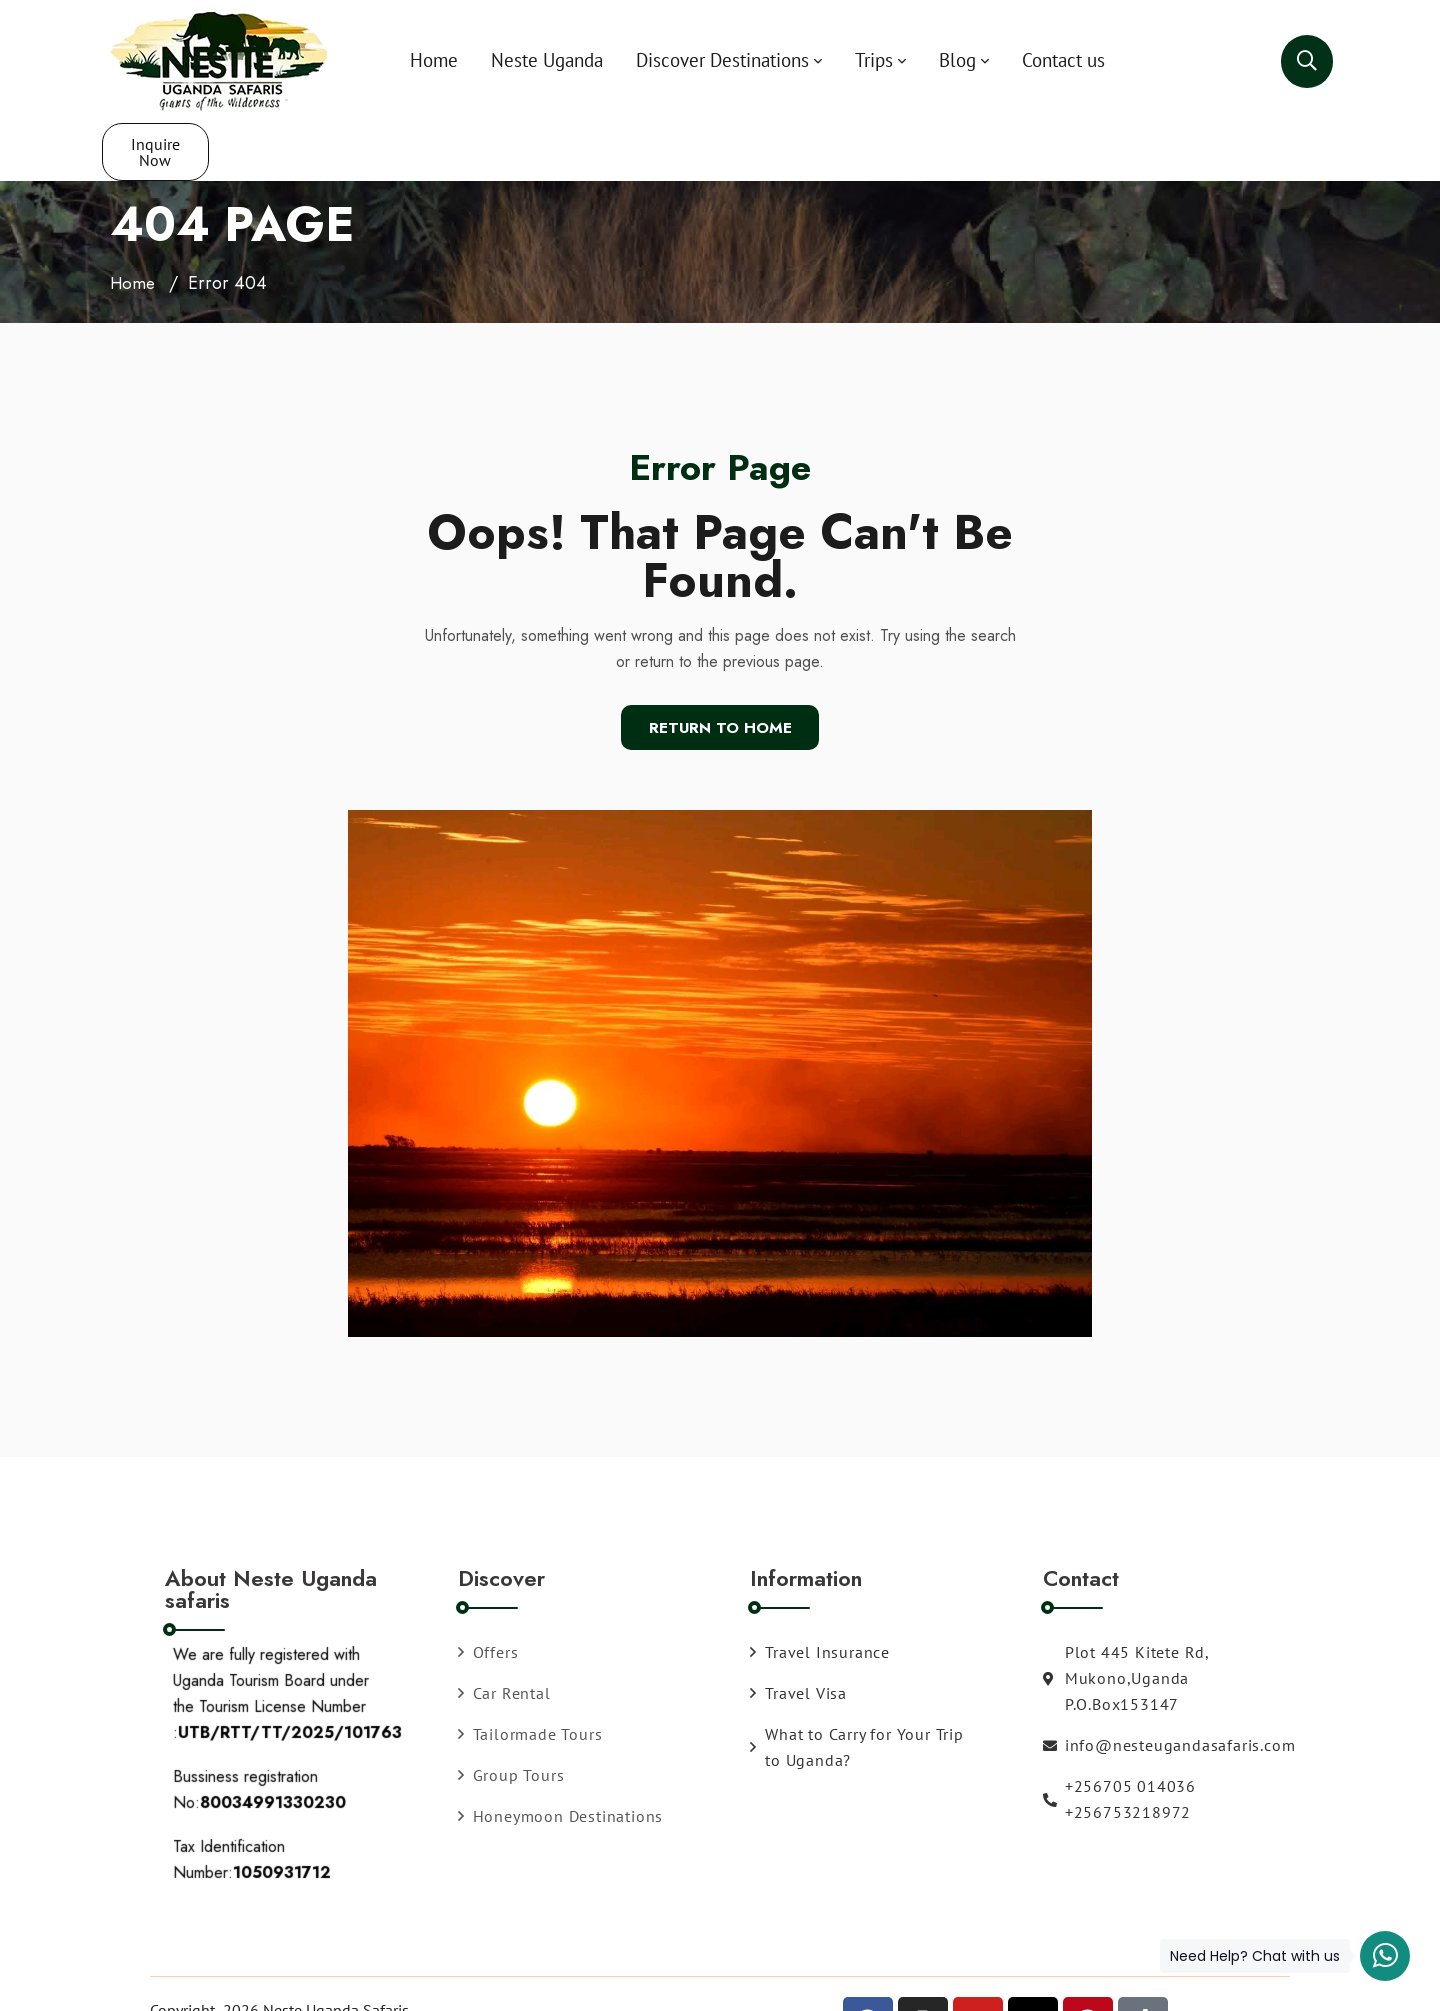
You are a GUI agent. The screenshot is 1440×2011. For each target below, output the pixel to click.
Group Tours (511, 1717)
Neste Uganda (510, 60)
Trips (837, 60)
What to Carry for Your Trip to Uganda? (857, 1689)
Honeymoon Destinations (561, 1758)
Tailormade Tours (530, 1676)
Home (397, 60)
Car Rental (504, 1635)
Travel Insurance (820, 1594)
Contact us (1026, 60)
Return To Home (720, 669)
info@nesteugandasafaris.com (1130, 1687)
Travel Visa (798, 1635)
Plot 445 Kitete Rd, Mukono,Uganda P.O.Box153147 (1126, 1620)
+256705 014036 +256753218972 (1119, 1741)
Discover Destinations (685, 60)
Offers (488, 1594)
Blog (920, 60)
